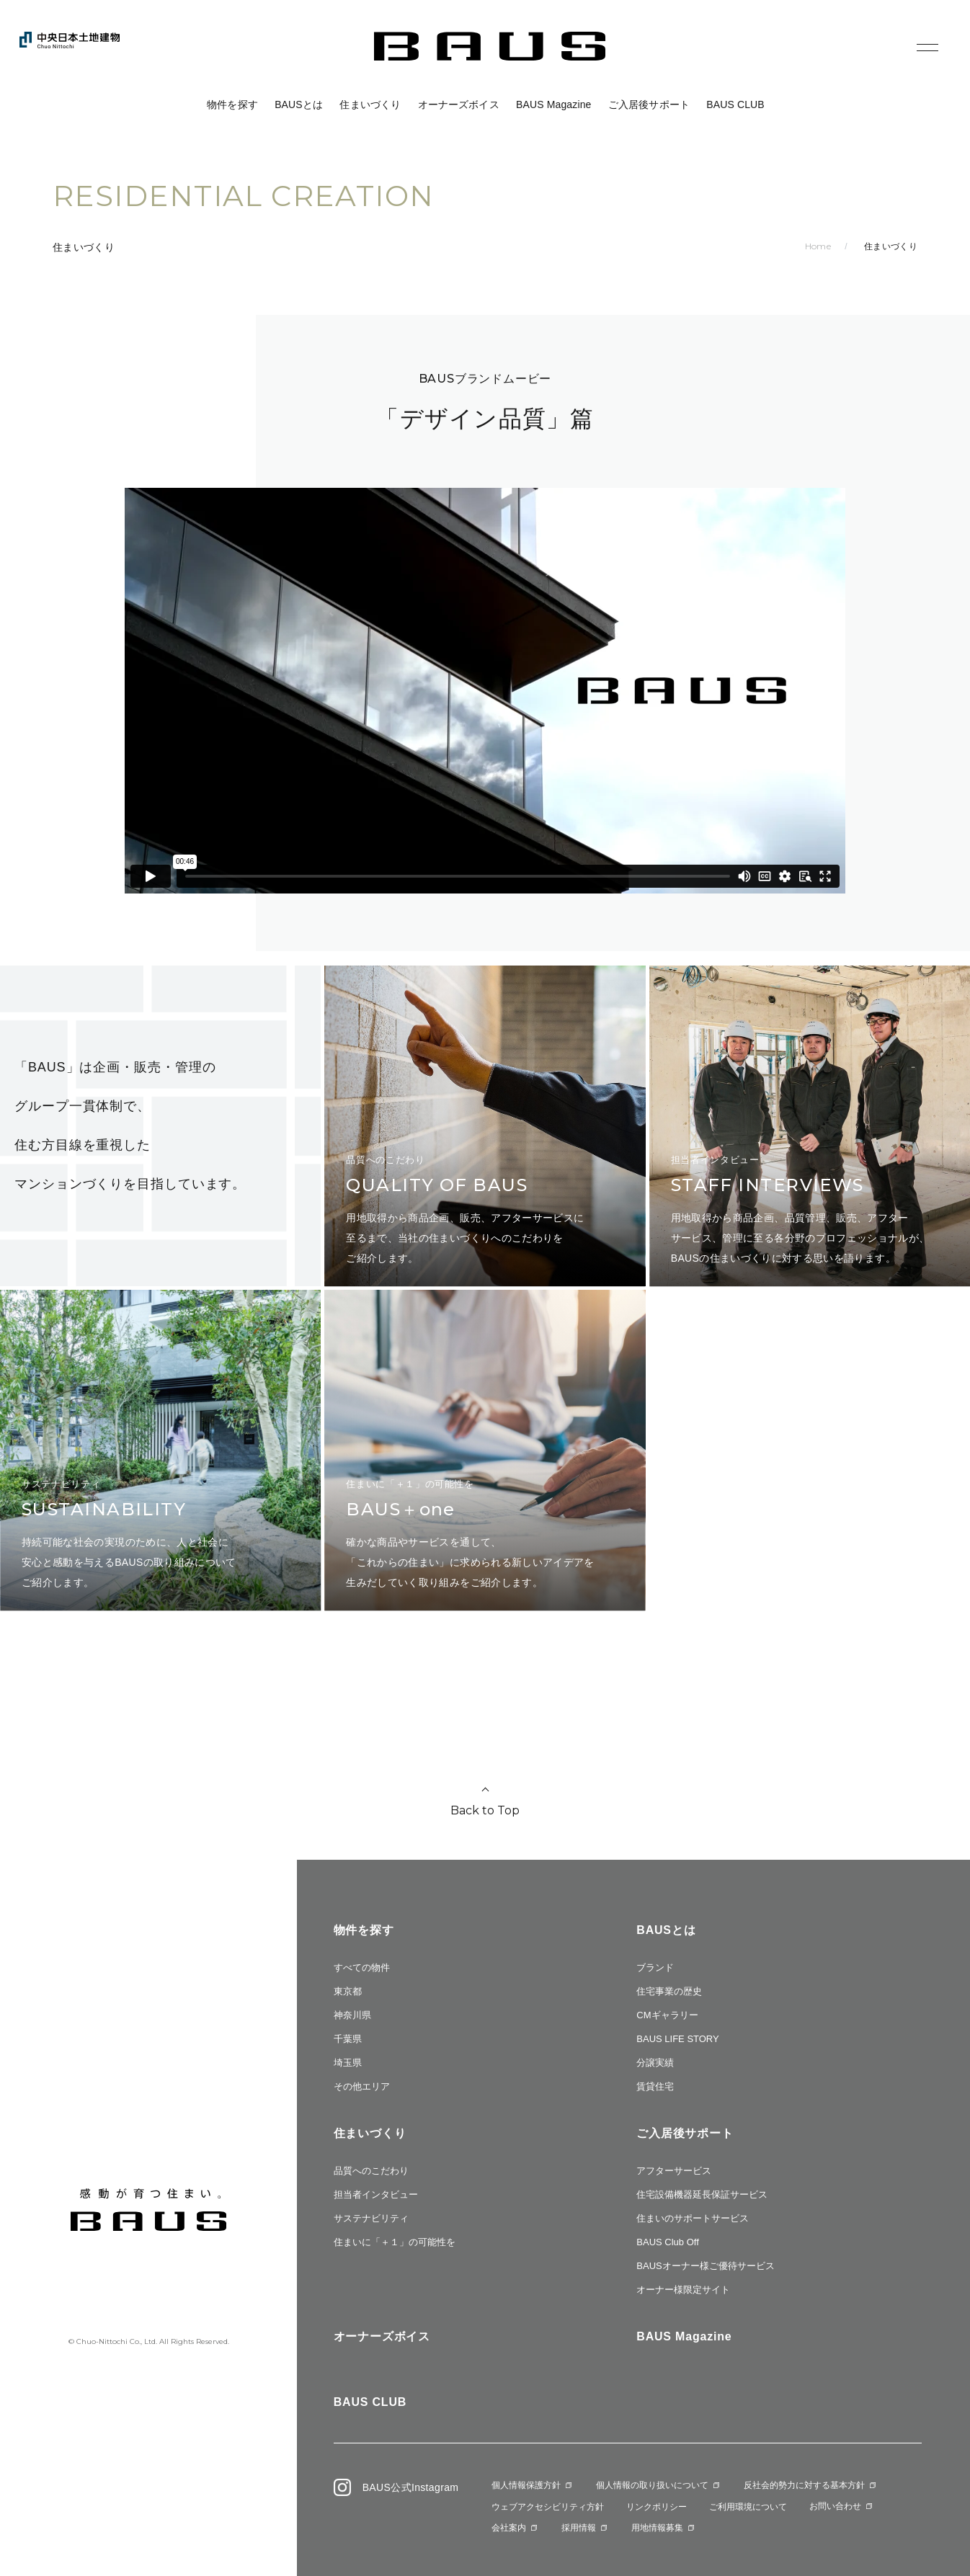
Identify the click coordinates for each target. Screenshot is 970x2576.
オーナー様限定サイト (683, 2289)
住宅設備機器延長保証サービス (701, 2194)
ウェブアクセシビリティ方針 (547, 2507)
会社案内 (508, 2528)
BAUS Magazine (554, 104)
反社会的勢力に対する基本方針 (804, 2485)
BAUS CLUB (735, 104)
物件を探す (232, 104)
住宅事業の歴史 (669, 1991)
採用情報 (578, 2528)
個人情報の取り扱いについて (652, 2485)
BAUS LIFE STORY (677, 2038)
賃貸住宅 (655, 2086)
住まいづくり (370, 104)
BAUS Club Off (667, 2242)
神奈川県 (352, 2015)
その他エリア (362, 2086)
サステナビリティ (371, 2218)
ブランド (655, 1967)
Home (818, 246)
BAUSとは (299, 104)
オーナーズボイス (458, 104)
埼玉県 (348, 2062)
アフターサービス (673, 2170)
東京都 (348, 1991)
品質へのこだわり (371, 2170)
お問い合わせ (835, 2506)
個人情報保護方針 (526, 2485)
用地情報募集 (657, 2528)
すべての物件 (362, 1967)
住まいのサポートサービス (692, 2218)
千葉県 (348, 2038)
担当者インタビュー (376, 2194)
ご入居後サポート (649, 104)
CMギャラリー (667, 2015)
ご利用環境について (748, 2507)
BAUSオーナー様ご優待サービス (705, 2265)
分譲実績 (655, 2062)
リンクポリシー (656, 2507)
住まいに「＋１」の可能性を (394, 2242)
